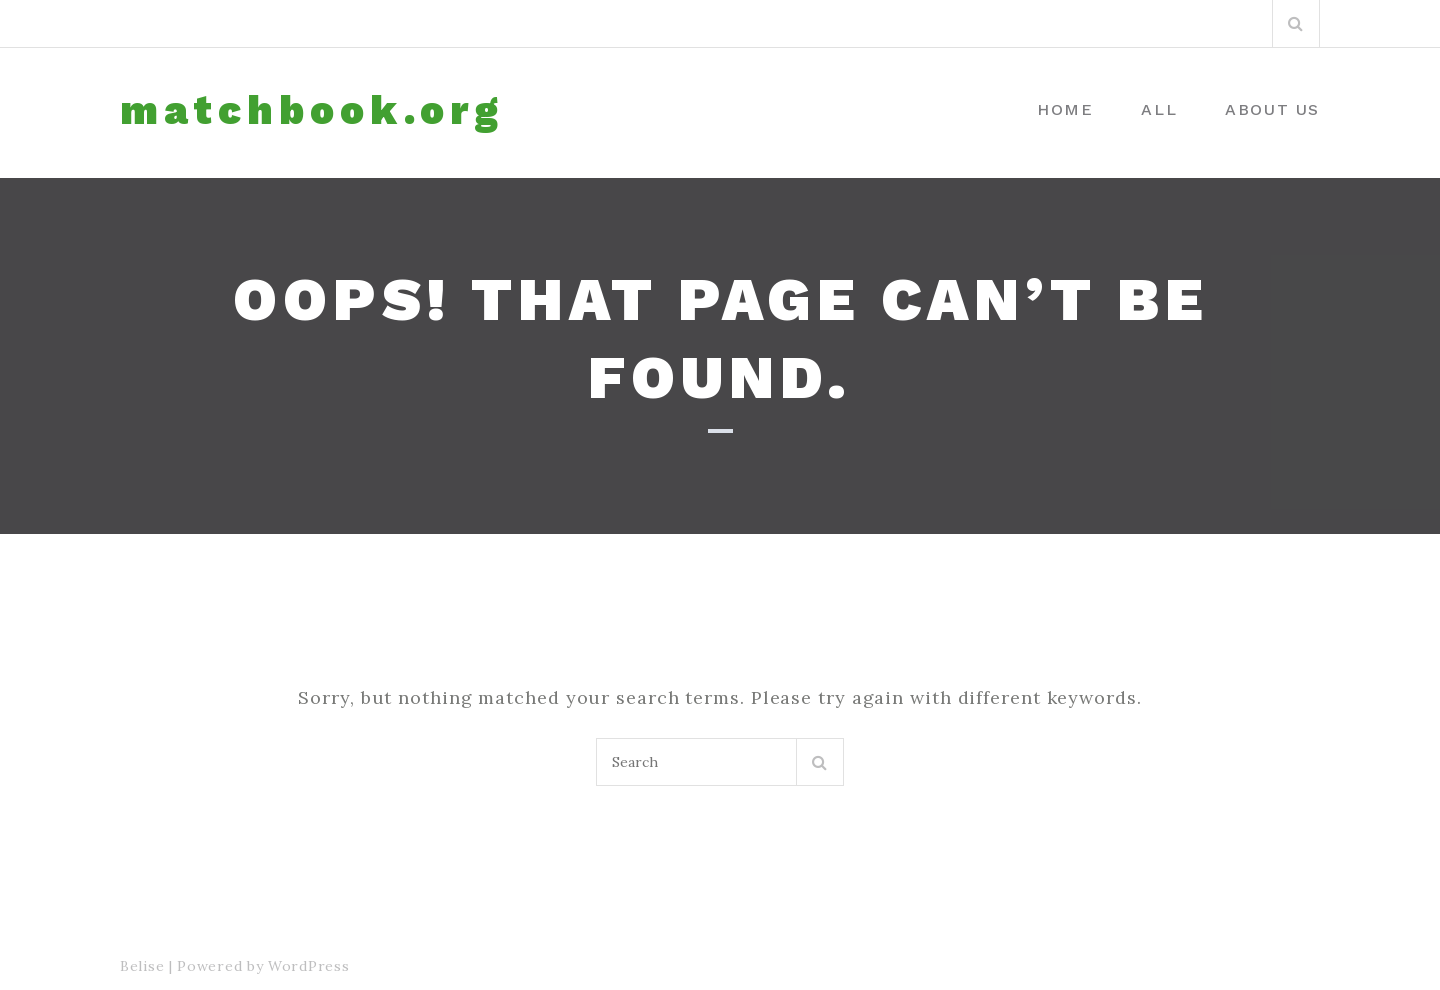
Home (1065, 109)
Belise (142, 966)
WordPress (308, 966)
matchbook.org (312, 111)
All (1159, 109)
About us (1272, 109)
